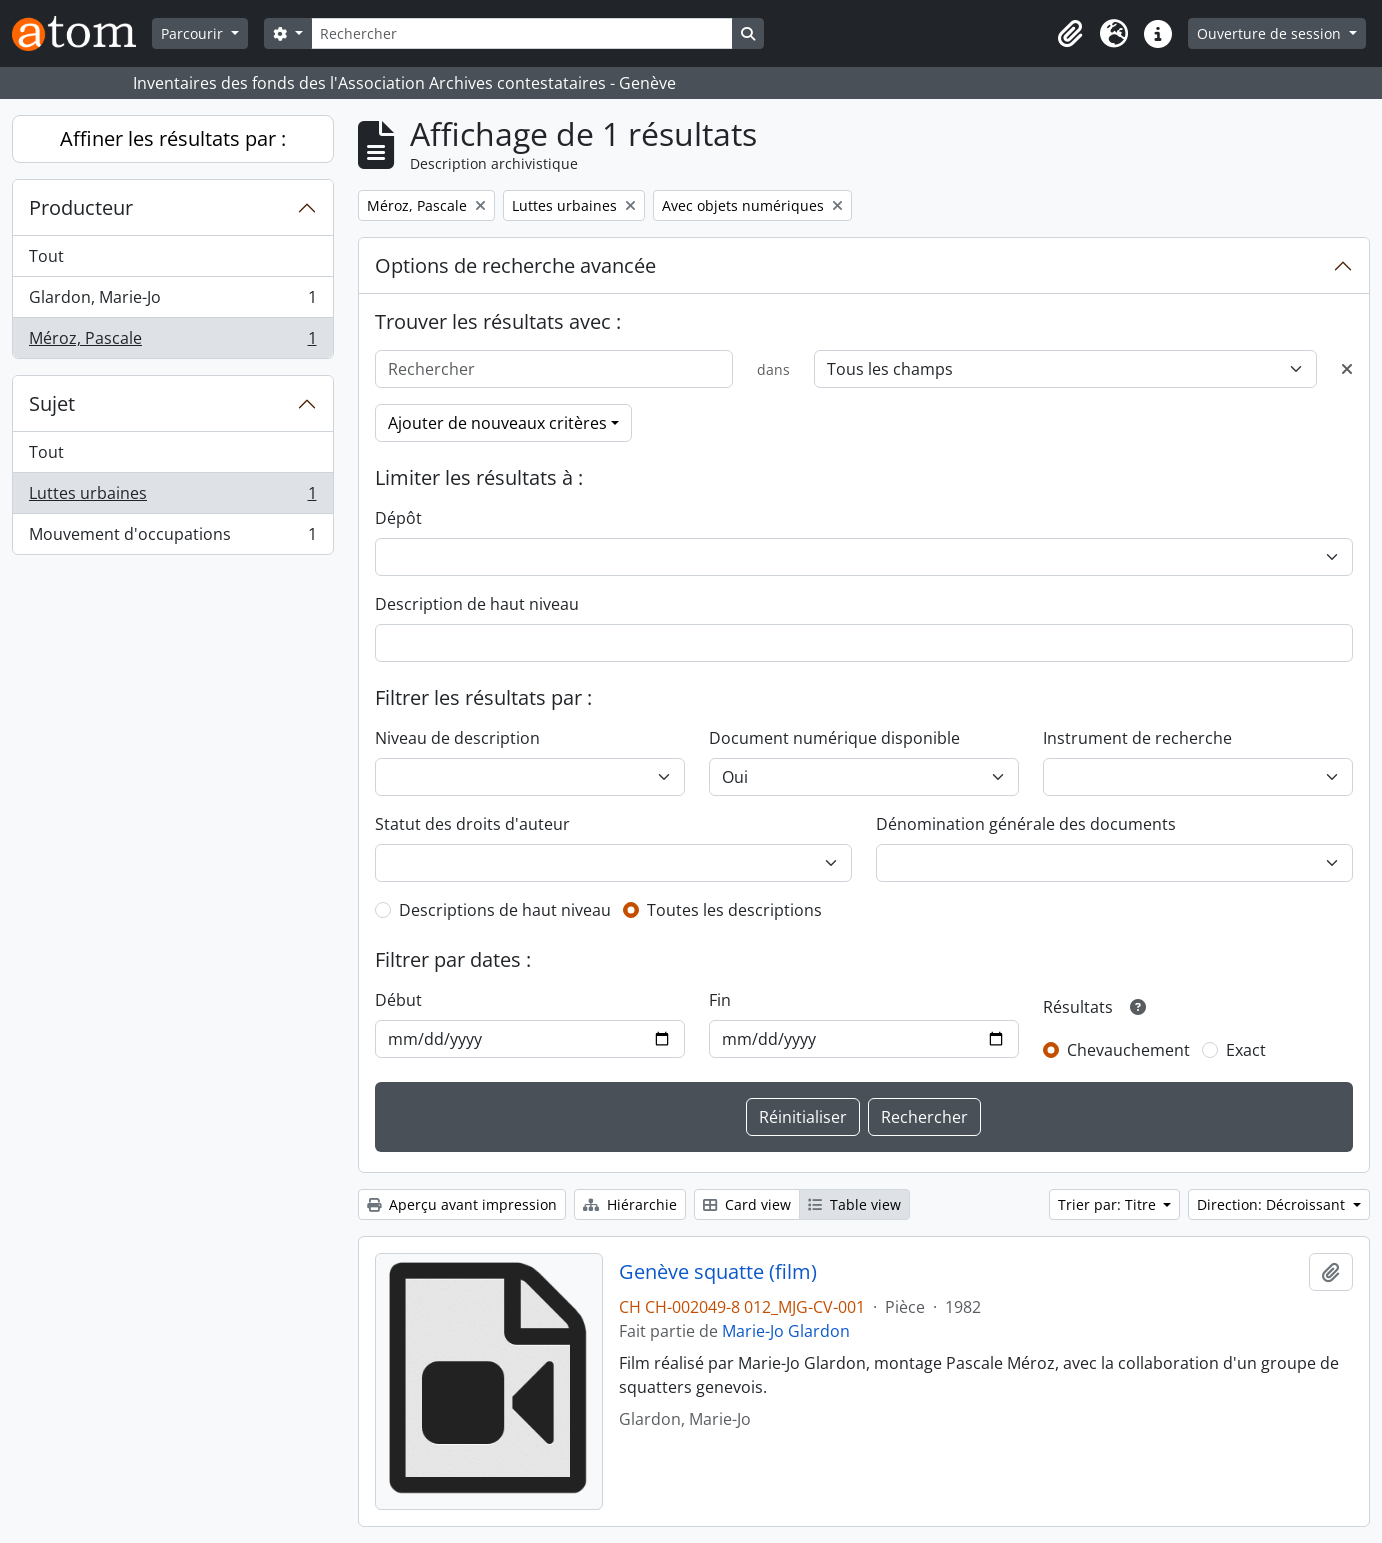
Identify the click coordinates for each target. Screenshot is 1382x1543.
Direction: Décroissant (1273, 1204)
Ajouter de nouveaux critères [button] (497, 423)
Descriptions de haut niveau (505, 910)
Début (398, 1000)
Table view (854, 1204)
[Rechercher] (522, 33)
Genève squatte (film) (718, 1272)
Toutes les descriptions (734, 910)
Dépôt (398, 518)
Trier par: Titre (1109, 1204)
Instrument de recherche (1137, 738)
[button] (1070, 34)
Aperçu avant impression (462, 1204)
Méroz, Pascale (172, 342)
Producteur (81, 207)
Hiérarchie (630, 1204)
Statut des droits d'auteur (472, 824)
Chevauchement (1128, 1050)
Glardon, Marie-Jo (172, 301)
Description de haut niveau (477, 604)
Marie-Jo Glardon (786, 1331)
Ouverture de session (1271, 33)
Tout (46, 256)
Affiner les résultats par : (173, 138)
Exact (1246, 1050)
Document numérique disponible (834, 738)
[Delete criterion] (1347, 369)
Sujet (52, 403)
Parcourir (194, 33)
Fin (720, 1000)
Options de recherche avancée (515, 265)
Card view (747, 1204)
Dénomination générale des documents (1026, 824)
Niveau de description (457, 738)
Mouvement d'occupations (172, 538)
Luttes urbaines (172, 497)
